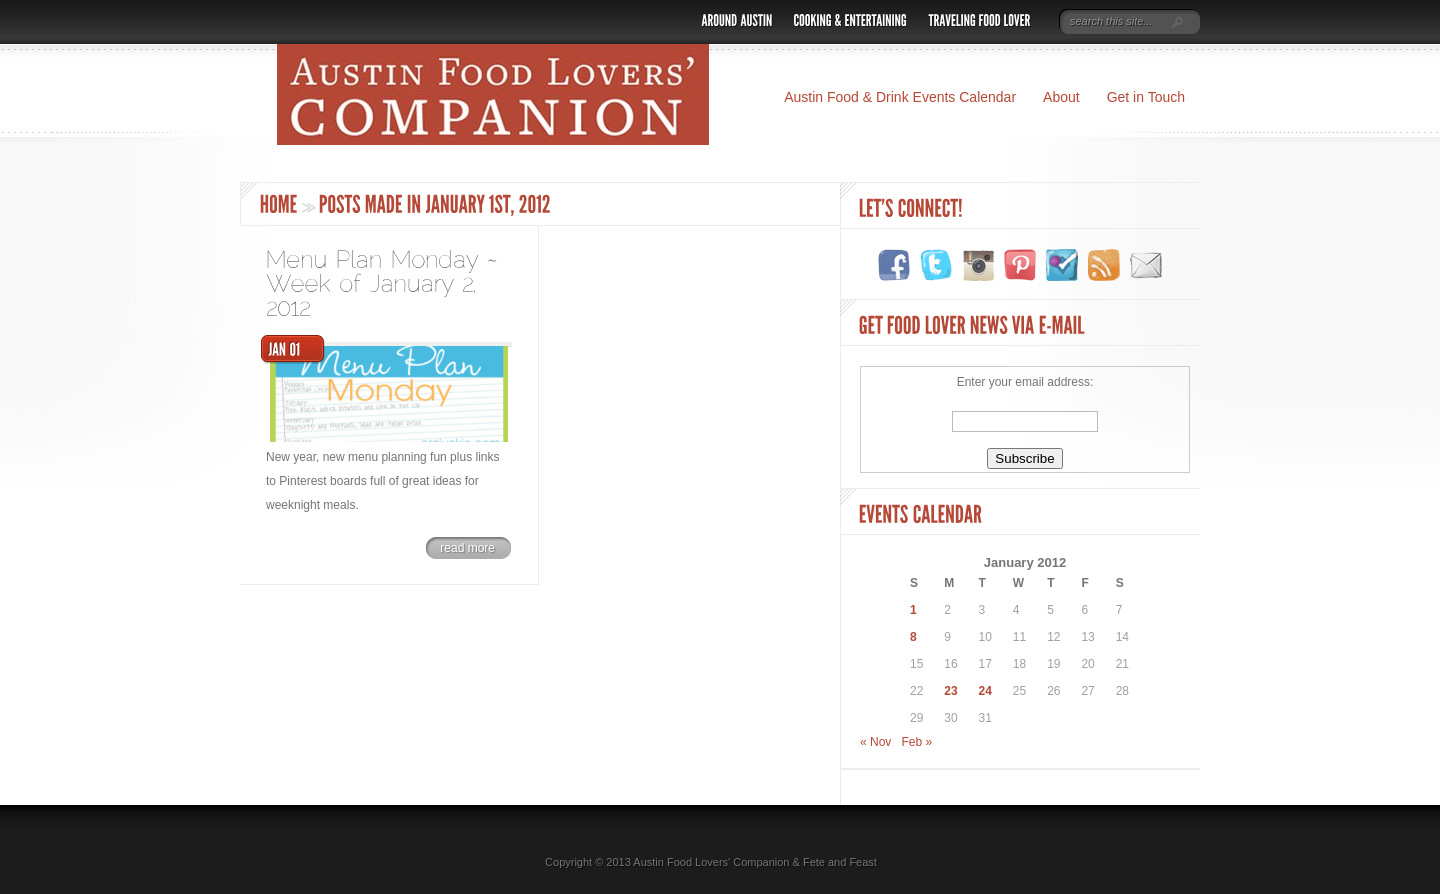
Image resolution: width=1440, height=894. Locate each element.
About (1061, 97)
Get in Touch (1146, 97)
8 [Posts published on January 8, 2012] (913, 637)
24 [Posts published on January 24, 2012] (985, 691)
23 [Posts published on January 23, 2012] (950, 691)
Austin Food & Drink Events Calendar (900, 97)
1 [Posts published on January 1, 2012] (913, 610)
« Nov (875, 742)
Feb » (916, 742)
